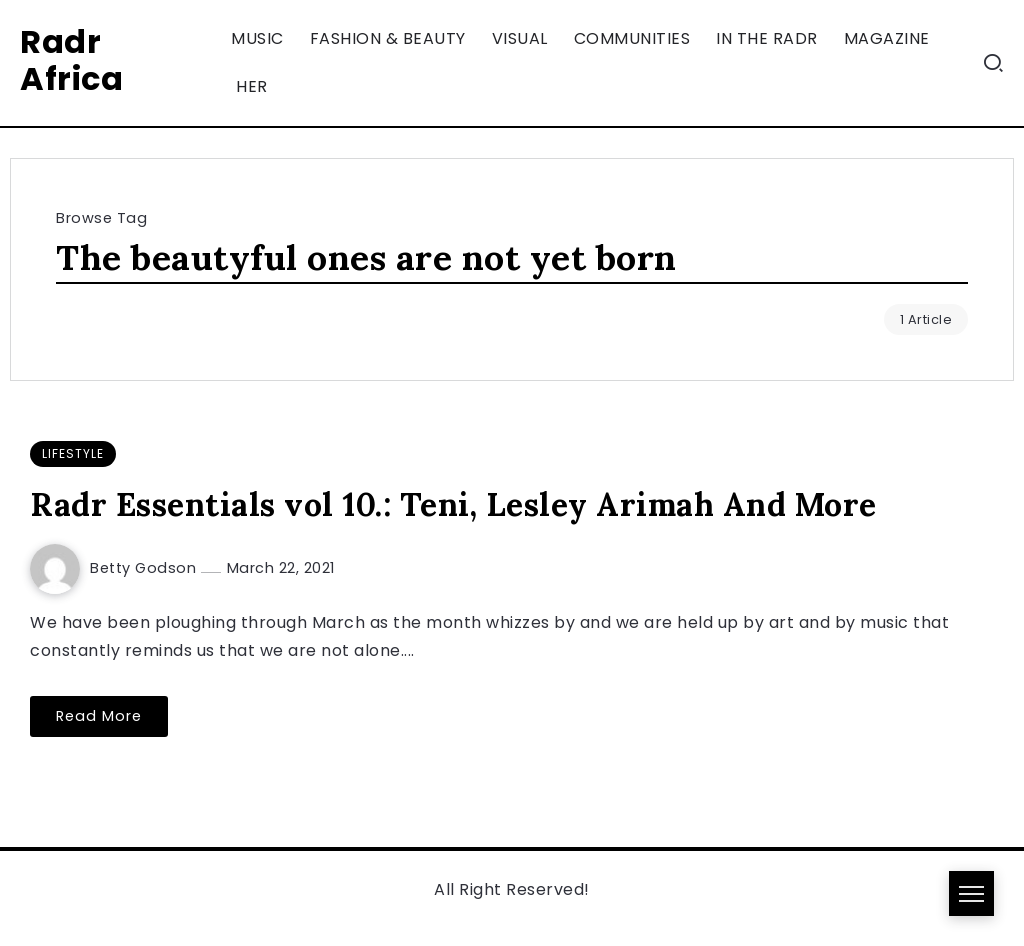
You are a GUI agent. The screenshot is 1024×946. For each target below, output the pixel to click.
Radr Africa (71, 60)
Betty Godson (145, 568)
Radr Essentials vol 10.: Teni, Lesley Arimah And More (453, 504)
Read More (99, 716)
